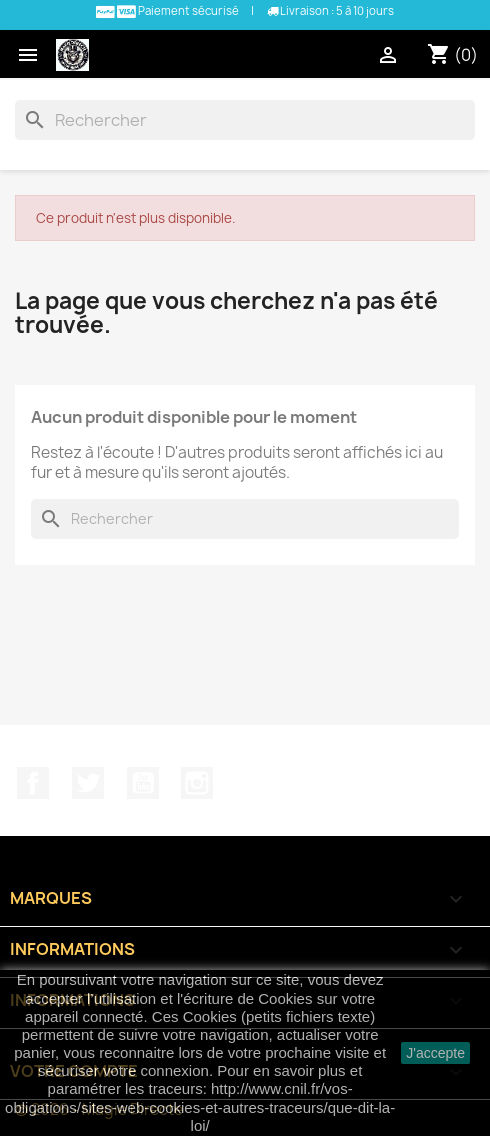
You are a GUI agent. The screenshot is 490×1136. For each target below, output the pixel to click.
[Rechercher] (245, 120)
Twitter (88, 783)
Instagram (197, 783)
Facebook (33, 783)
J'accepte (435, 1053)
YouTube (143, 783)
